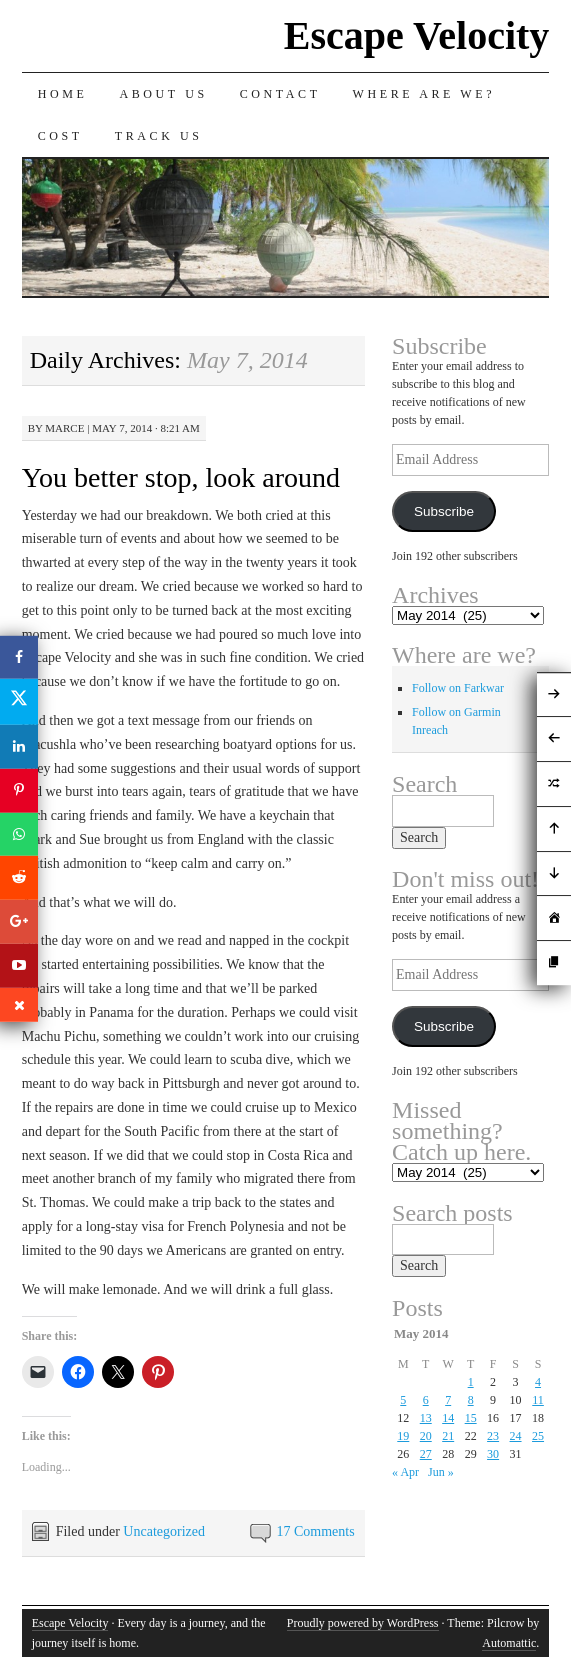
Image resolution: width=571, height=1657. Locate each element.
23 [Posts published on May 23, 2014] (493, 1436)
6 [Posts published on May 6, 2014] (426, 1400)
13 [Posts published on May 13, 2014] (426, 1418)
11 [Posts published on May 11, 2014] (538, 1400)
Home (63, 94)
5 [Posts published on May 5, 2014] (403, 1400)
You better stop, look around (181, 477)
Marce (64, 428)
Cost (60, 136)
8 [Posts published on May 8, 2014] (471, 1400)
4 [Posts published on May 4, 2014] (538, 1382)
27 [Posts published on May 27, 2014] (426, 1454)
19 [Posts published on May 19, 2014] (403, 1436)
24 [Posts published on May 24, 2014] (516, 1436)
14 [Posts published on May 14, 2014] (448, 1418)
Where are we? (424, 94)
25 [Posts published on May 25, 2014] (538, 1436)
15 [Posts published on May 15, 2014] (471, 1418)
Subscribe (444, 511)
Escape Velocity (417, 35)
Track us (159, 136)
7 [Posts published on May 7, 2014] (448, 1400)
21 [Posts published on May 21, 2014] (448, 1436)
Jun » (441, 1472)
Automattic (509, 1643)
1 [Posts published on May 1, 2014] (471, 1382)
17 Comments (315, 1531)
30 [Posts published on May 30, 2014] (493, 1454)
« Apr (405, 1472)
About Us (163, 94)
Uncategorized (164, 1531)
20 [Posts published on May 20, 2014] (426, 1436)
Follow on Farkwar (458, 688)
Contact (280, 94)
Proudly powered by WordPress (363, 1623)
